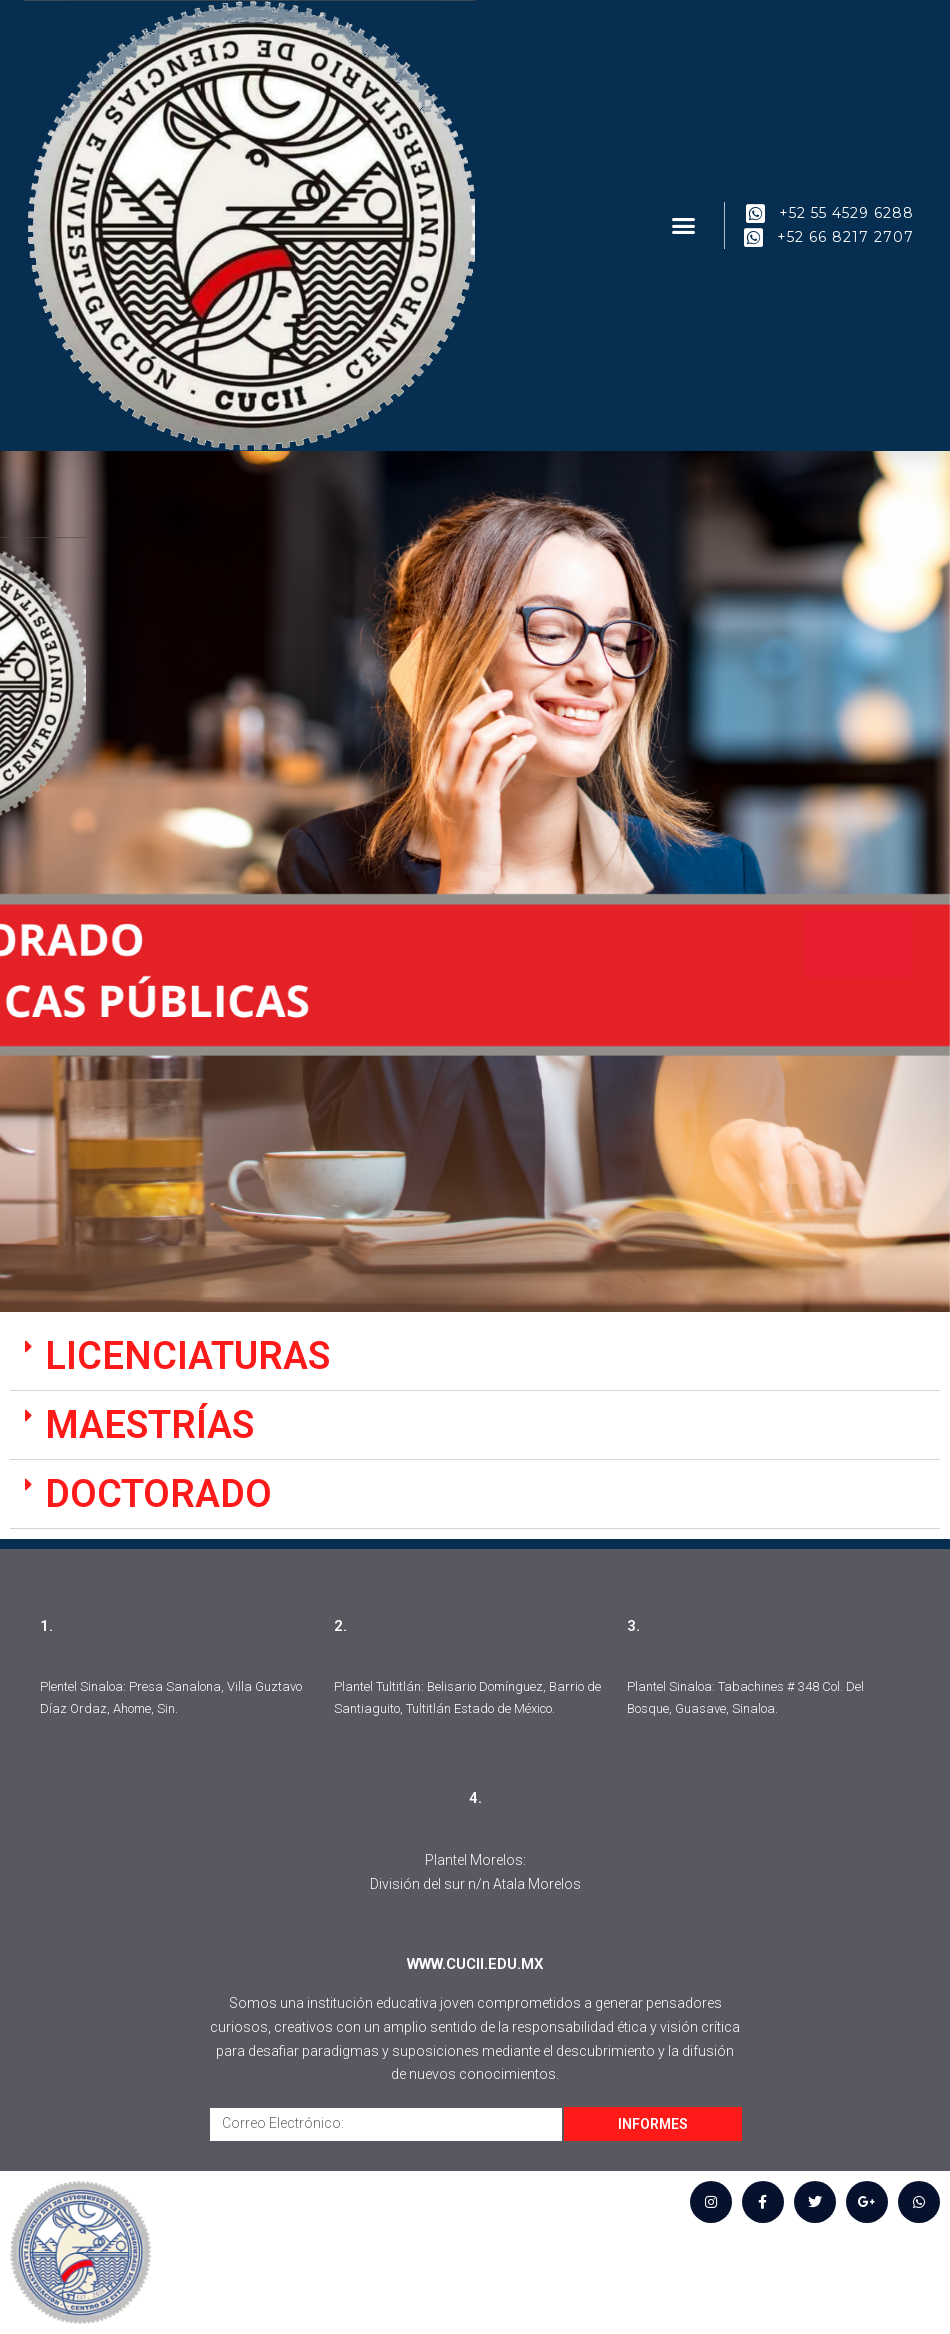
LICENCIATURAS (187, 1356)
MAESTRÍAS (149, 1425)
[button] (684, 226)
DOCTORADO (158, 1494)
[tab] (475, 1356)
